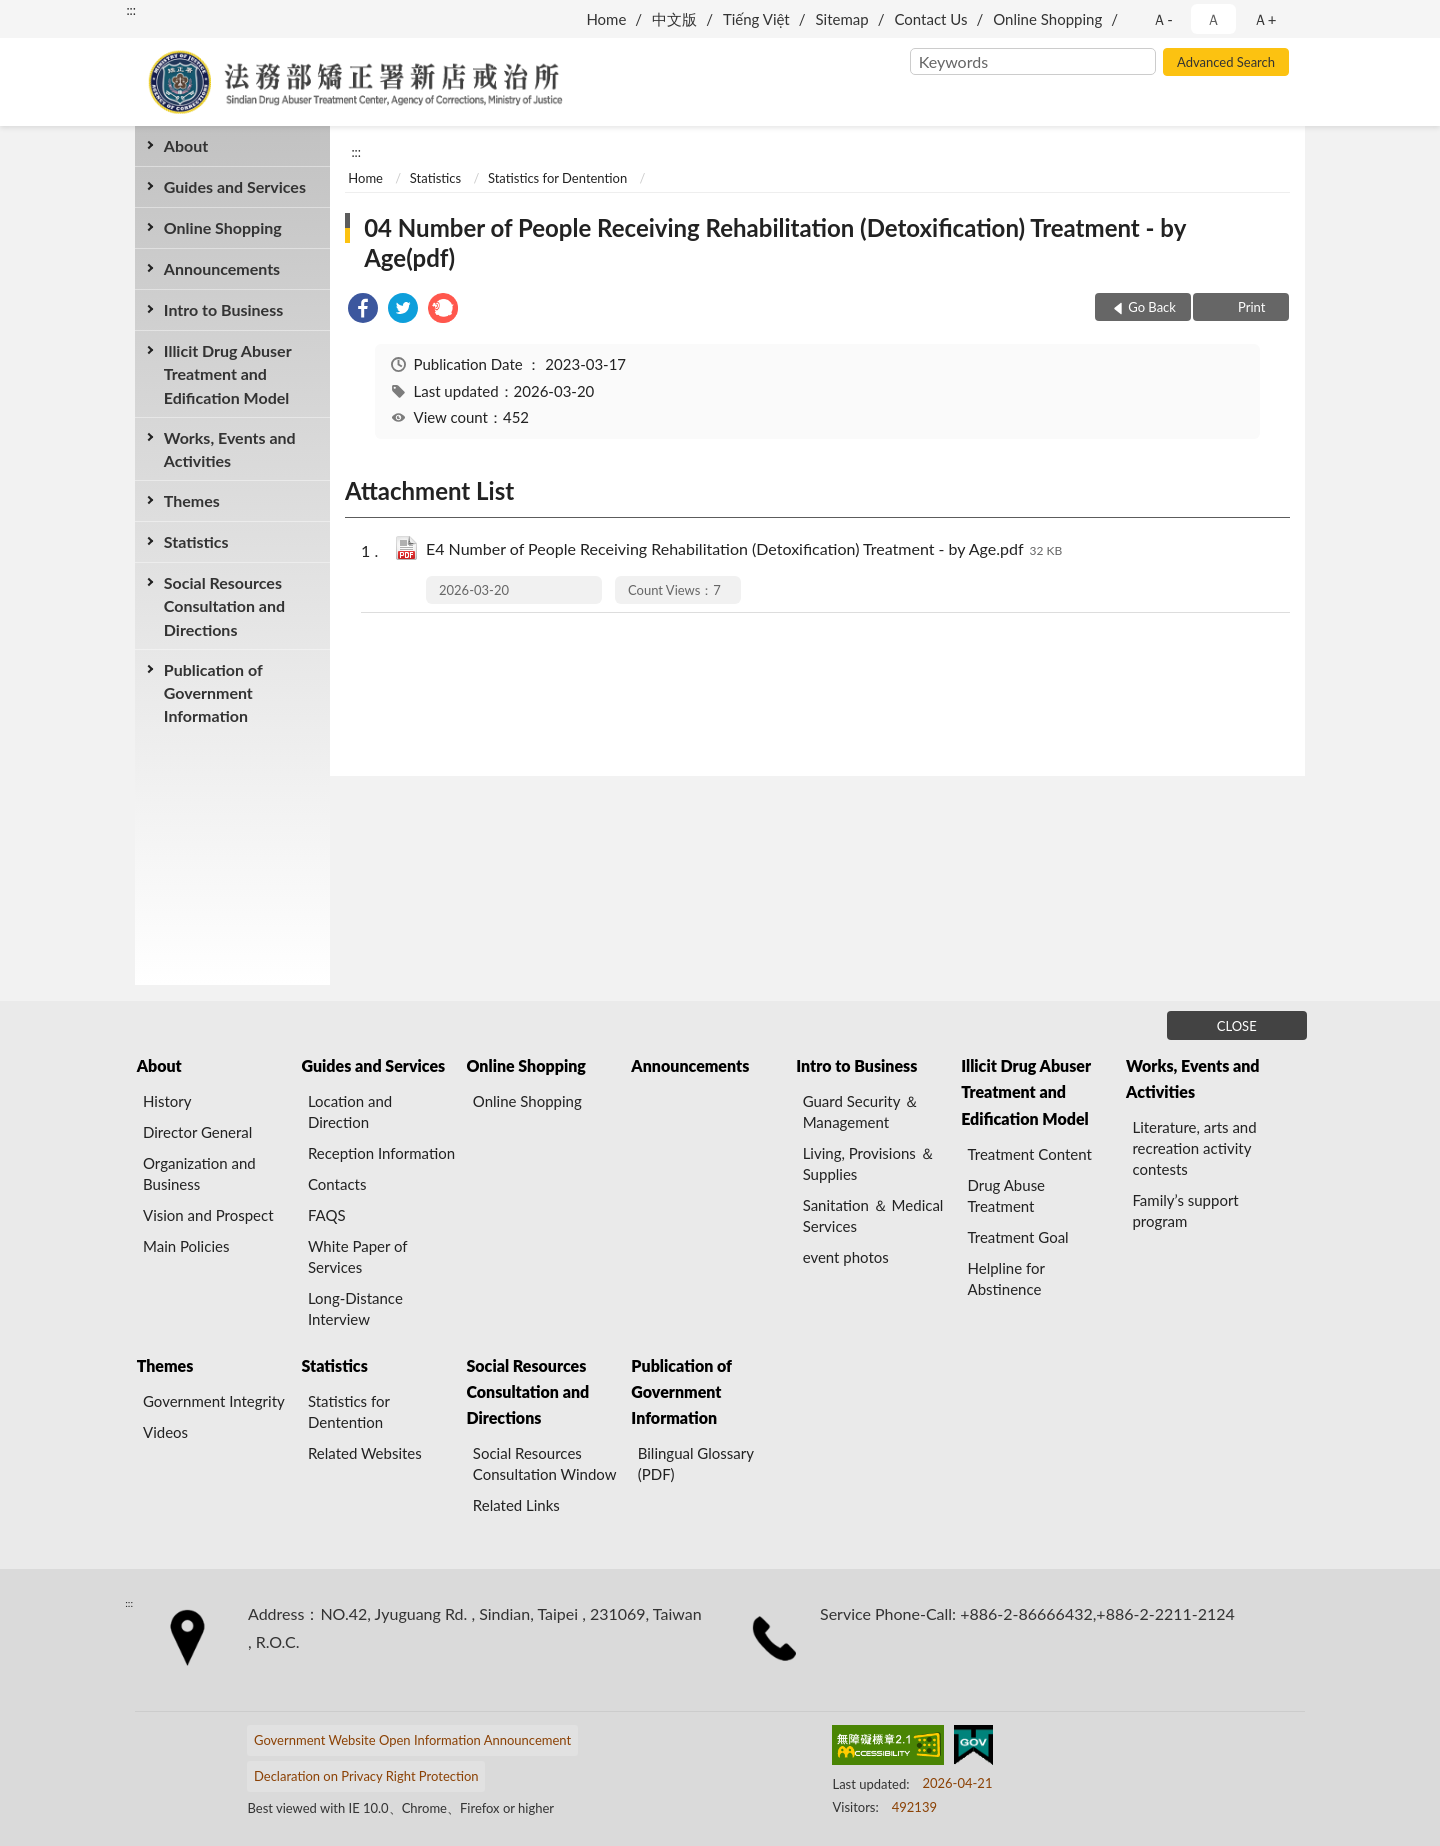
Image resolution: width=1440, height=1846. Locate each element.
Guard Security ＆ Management (861, 1111)
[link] (363, 310)
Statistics (196, 541)
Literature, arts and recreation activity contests (1194, 1148)
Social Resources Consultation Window (545, 1463)
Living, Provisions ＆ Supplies (869, 1163)
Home (606, 19)
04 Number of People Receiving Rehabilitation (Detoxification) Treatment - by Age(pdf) (775, 242)
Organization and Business (199, 1173)
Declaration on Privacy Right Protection (366, 1776)
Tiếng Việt (756, 19)
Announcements (222, 268)
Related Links (516, 1505)
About (186, 145)
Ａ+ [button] (1265, 19)
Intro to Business (223, 309)
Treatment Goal (1018, 1237)
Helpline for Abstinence (1006, 1278)
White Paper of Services (357, 1256)
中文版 (674, 19)
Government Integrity (214, 1401)
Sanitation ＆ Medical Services (873, 1215)
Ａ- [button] (1162, 19)
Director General (197, 1132)
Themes (192, 500)
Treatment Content (1030, 1154)
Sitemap (842, 19)
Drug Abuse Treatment (1007, 1195)
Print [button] (1250, 307)
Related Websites (365, 1453)
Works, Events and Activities (230, 449)
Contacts (337, 1184)
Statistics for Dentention (557, 178)
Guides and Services (235, 186)
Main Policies (186, 1246)
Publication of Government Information (213, 692)
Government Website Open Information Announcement (412, 1740)
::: (131, 10)
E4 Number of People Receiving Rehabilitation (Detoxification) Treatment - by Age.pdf (744, 550)
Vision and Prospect (208, 1215)
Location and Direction (350, 1111)
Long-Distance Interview (355, 1308)
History (167, 1101)
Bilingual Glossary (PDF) (696, 1463)
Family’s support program (1185, 1210)
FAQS (327, 1215)
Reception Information (381, 1153)
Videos (165, 1432)
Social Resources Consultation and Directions (224, 605)
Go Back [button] (1152, 307)
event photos (846, 1257)
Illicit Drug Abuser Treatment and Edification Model (228, 373)
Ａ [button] (1213, 19)
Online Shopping (1047, 19)
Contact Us (930, 19)
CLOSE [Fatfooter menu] (1237, 1026)
